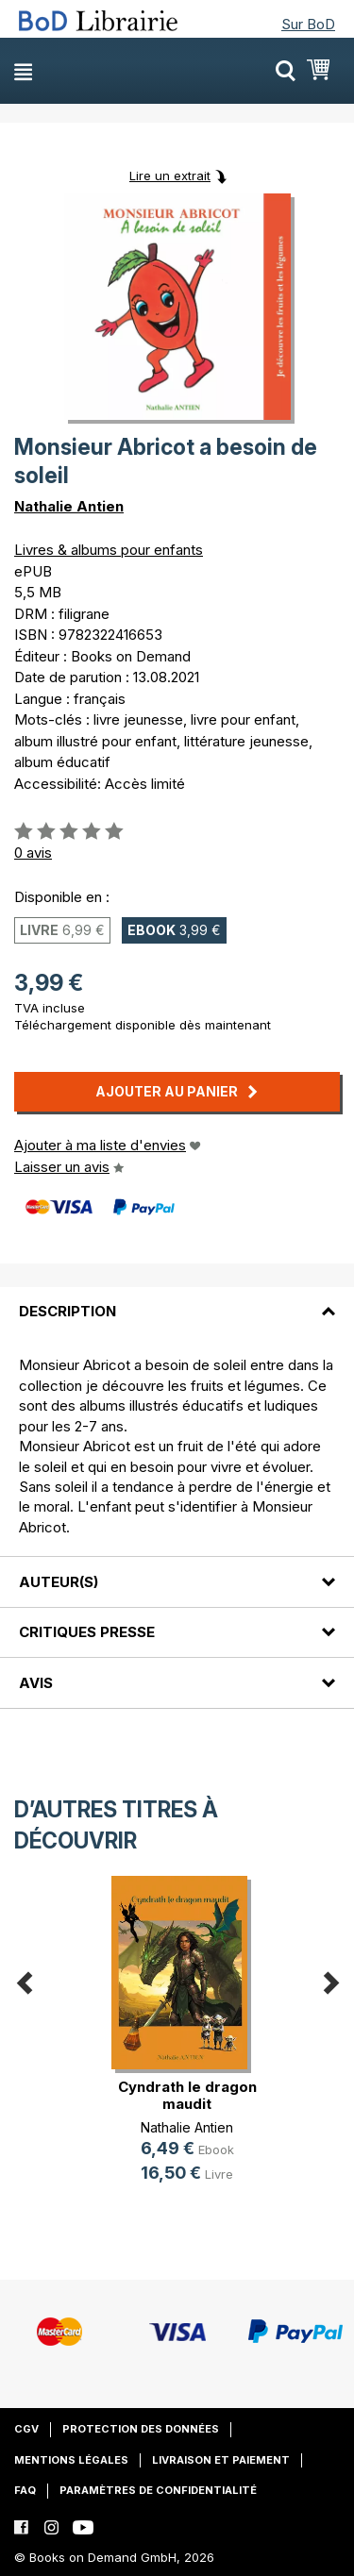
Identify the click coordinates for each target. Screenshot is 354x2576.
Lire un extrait (170, 175)
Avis (36, 1683)
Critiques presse (87, 1632)
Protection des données (140, 2428)
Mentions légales (71, 2460)
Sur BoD (308, 24)
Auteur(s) (58, 1582)
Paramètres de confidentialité (158, 2490)
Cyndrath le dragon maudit (187, 2095)
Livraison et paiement (221, 2460)
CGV (26, 2428)
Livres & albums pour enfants (108, 550)
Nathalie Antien (69, 506)
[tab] (177, 1300)
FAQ (25, 2490)
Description (67, 1311)
